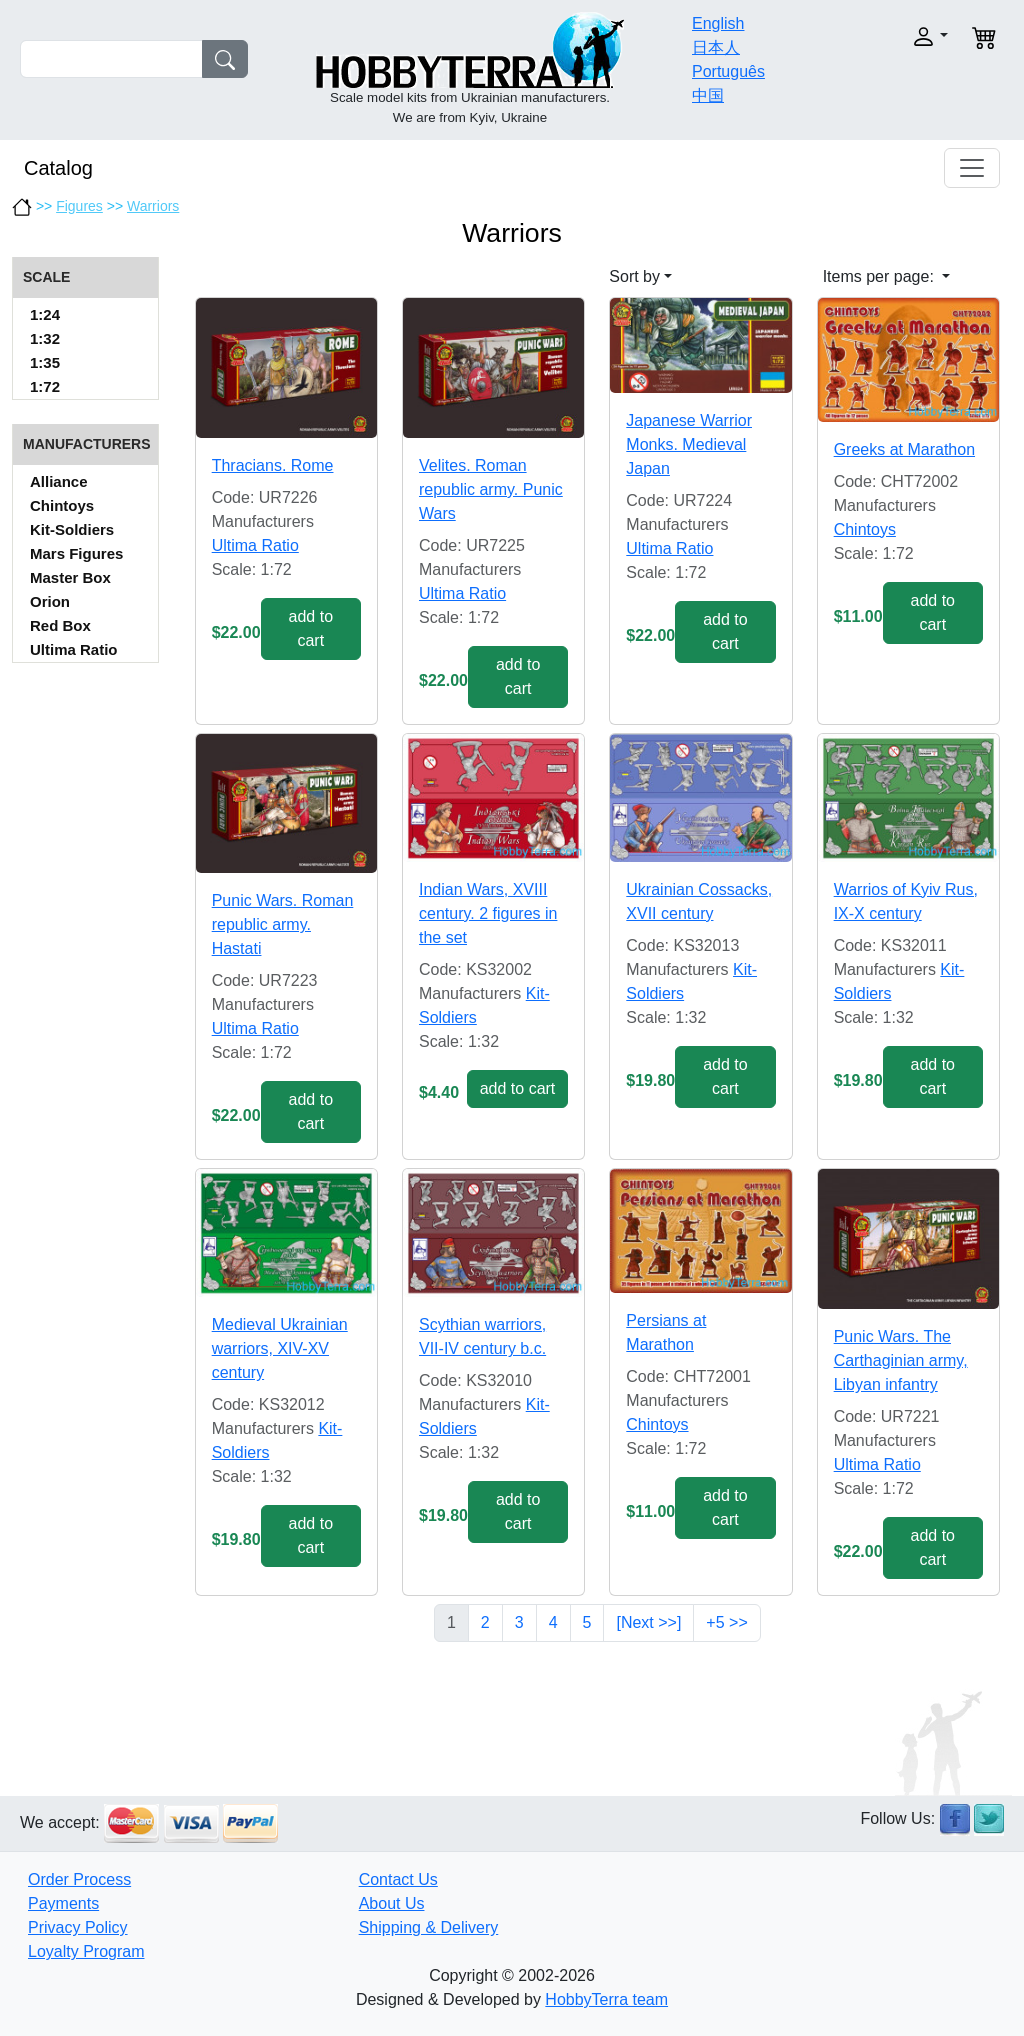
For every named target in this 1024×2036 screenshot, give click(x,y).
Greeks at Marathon (904, 449)
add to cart (311, 628)
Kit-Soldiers (72, 529)
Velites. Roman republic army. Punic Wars (491, 489)
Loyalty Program (86, 1951)
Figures (79, 206)
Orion (50, 601)
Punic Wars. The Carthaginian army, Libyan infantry (901, 1360)
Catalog (58, 168)
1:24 (45, 314)
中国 (708, 95)
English (718, 23)
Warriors (153, 206)
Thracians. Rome (273, 465)
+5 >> (726, 1622)
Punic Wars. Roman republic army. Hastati (283, 924)
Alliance (59, 481)
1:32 (45, 338)
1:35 (45, 362)
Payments (63, 1903)
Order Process (79, 1879)
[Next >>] (648, 1622)
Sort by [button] (634, 276)
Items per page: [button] (881, 276)
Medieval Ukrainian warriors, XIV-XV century (280, 1348)
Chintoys (62, 505)
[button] (904, 36)
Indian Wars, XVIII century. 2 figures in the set (488, 913)
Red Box (60, 625)
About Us (392, 1903)
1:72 (45, 386)
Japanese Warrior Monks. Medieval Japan (689, 444)
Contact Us (398, 1879)
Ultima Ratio (74, 649)
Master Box (70, 577)
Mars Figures (76, 553)
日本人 (716, 47)
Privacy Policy (78, 1927)
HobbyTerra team (606, 1999)
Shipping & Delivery (429, 1927)
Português (728, 71)
